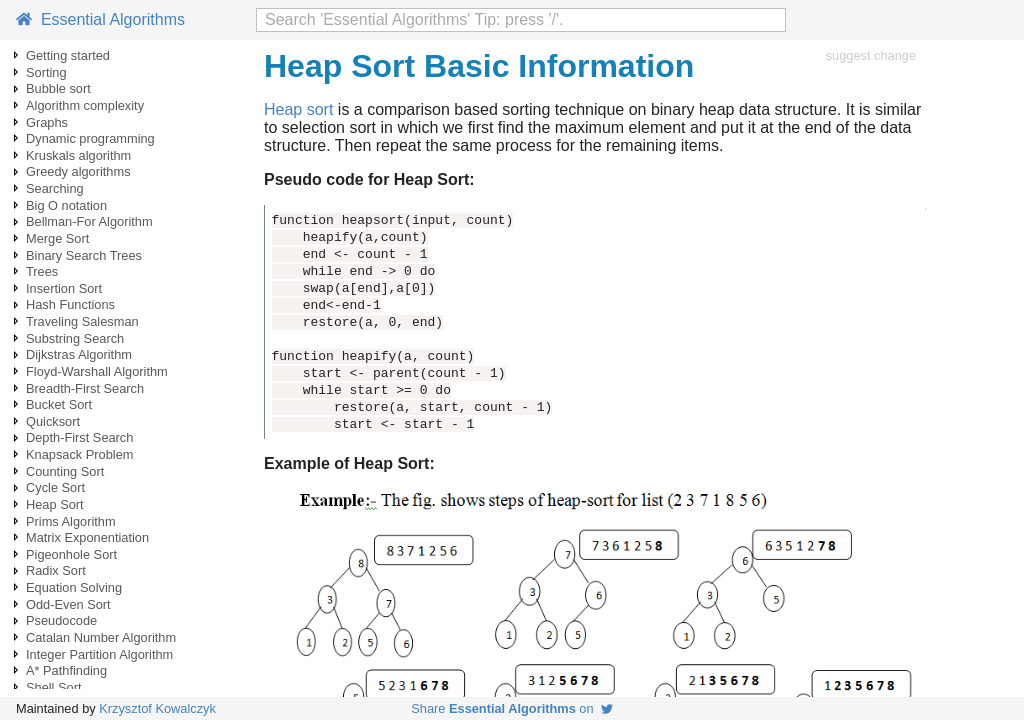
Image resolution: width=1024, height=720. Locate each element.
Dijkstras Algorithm (79, 354)
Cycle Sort (55, 487)
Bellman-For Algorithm (89, 221)
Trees (42, 271)
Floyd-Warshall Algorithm (97, 371)
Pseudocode (61, 620)
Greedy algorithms (78, 171)
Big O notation (66, 205)
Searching (55, 188)
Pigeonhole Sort (71, 554)
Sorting (46, 72)
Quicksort (53, 421)
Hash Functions (70, 304)
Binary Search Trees (84, 255)
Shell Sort (53, 687)
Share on (511, 708)
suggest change (871, 55)
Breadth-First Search (85, 388)
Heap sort (298, 109)
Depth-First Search (79, 437)
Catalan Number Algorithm (101, 637)
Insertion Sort (64, 288)
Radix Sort (56, 570)
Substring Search (75, 338)
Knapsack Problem (79, 454)
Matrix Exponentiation (87, 537)
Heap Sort (55, 504)
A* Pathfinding (66, 670)
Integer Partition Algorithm (99, 654)
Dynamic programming (90, 138)
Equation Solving (74, 587)
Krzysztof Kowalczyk (157, 708)
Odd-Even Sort (68, 604)
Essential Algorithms (100, 19)
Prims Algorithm (71, 521)
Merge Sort (57, 238)
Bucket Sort (59, 404)
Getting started (68, 55)
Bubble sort (58, 88)
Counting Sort (65, 471)
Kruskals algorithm (78, 155)
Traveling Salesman (82, 321)
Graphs (47, 122)
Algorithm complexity (85, 105)
